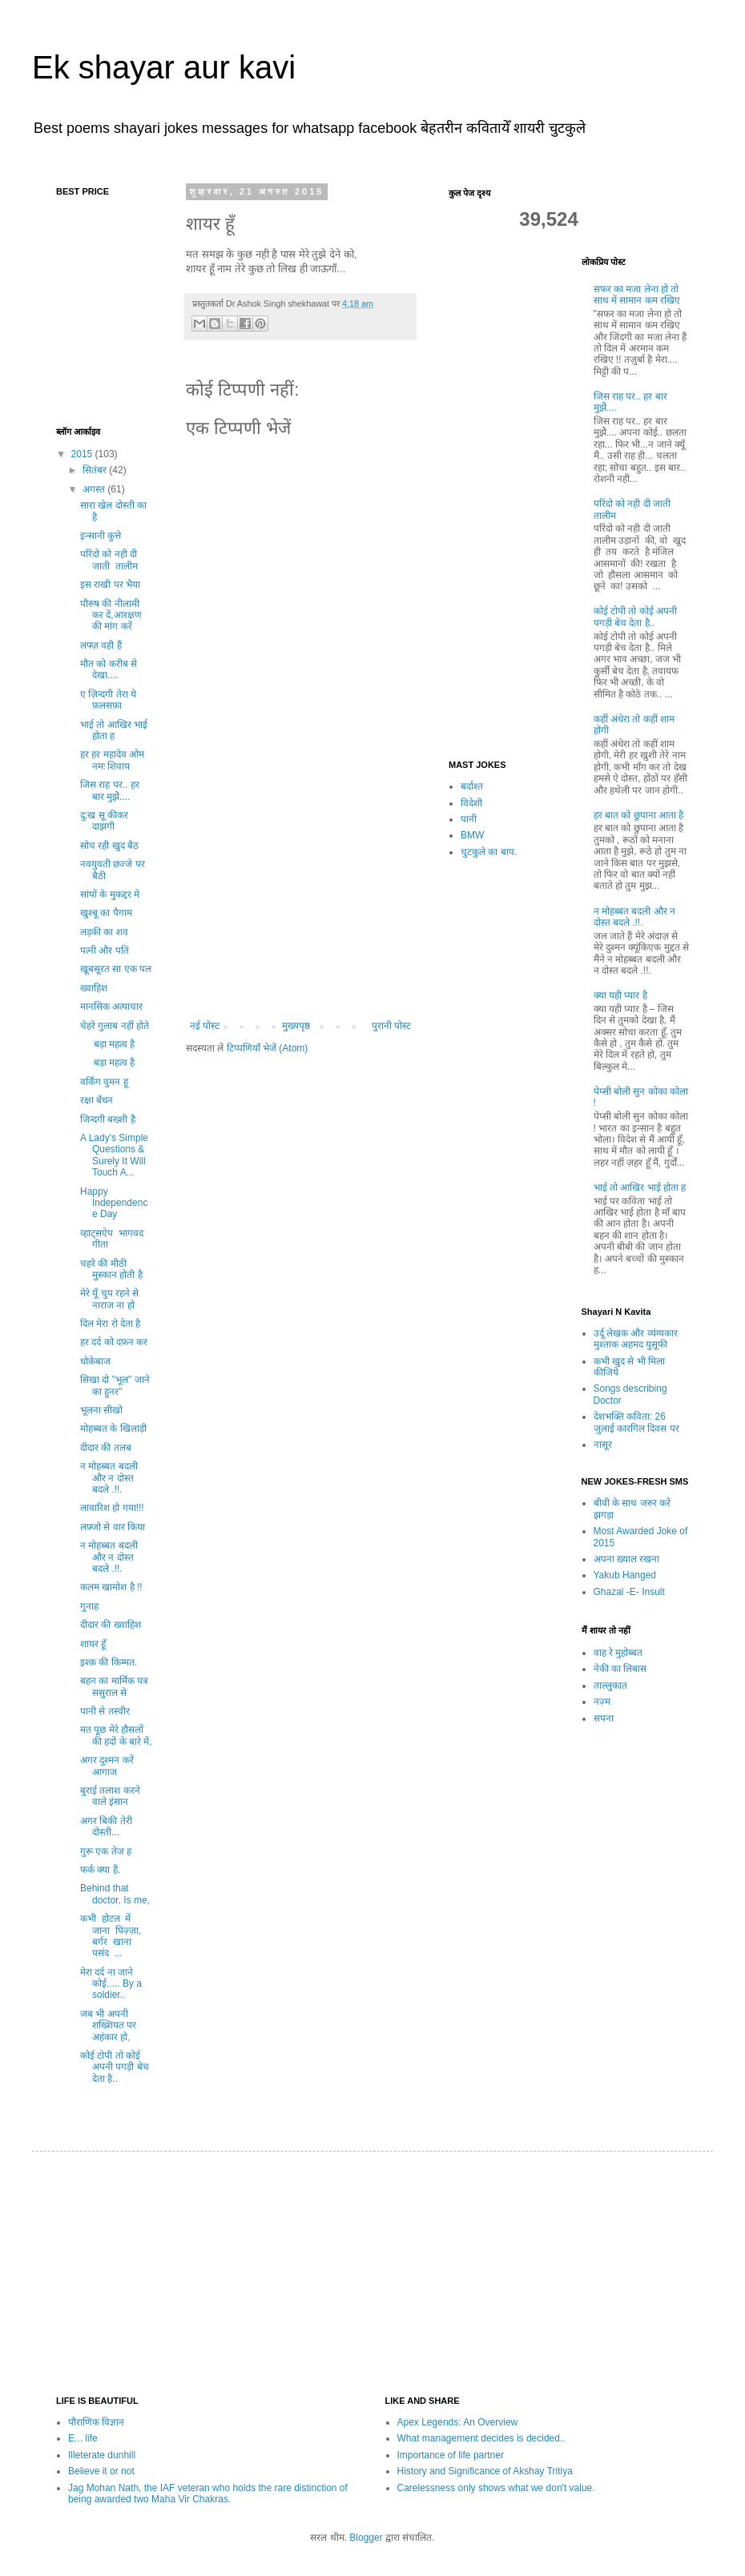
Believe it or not (101, 2471)
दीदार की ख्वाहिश (110, 1624)
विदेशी (471, 803)
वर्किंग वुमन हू (104, 1081)
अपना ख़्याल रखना (627, 1559)
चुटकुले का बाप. (489, 852)
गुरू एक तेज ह (105, 1851)
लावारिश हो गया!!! (112, 1507)
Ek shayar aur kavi (164, 67)
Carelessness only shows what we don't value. (496, 2488)
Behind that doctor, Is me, (115, 1894)
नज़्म (602, 1701)
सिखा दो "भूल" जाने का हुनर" (115, 1385)
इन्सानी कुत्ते (100, 535)
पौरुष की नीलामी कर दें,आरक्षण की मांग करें (111, 615)
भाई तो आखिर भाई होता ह (113, 730)
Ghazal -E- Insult (629, 1591)
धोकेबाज (95, 1361)
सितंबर (96, 470)
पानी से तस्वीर (111, 1711)
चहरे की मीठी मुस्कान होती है (111, 1269)
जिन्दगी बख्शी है (107, 1119)
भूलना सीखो (101, 1410)
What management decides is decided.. (481, 2438)
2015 (83, 454)
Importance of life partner (450, 2455)
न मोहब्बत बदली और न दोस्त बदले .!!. (109, 1478)
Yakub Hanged (625, 1575)
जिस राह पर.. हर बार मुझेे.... (109, 790)
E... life (83, 2438)
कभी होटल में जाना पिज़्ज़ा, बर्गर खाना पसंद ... (111, 1936)
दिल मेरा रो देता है (110, 1323)
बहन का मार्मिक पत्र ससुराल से (114, 1686)
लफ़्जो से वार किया (112, 1527)
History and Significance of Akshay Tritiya (485, 2471)
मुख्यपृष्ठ (296, 1025)
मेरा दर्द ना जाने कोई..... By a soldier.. (111, 1984)
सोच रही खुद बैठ (109, 845)
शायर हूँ (93, 1644)
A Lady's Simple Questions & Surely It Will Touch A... (114, 1155)
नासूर (603, 1444)
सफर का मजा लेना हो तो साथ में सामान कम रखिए (637, 294)
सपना (604, 1718)
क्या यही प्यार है (620, 995)
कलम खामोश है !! (111, 1587)
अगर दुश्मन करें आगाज (107, 1765)
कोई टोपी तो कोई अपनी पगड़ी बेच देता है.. (114, 2067)
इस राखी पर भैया (110, 584)
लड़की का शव (104, 932)
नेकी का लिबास (620, 1668)
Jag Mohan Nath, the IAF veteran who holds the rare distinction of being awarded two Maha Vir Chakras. (208, 2493)
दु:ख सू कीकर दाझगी (104, 821)
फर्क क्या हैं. (100, 1869)
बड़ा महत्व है (107, 1044)
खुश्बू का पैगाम (106, 912)
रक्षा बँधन (96, 1100)
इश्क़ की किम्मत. (108, 1662)
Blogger (365, 2537)
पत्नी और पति (104, 950)
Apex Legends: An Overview (457, 2422)
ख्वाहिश (93, 988)
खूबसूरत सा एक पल (115, 969)
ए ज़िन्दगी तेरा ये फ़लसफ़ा (108, 700)
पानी (469, 819)
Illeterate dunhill (101, 2455)
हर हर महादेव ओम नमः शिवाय (112, 760)
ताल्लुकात (610, 1685)
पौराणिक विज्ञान (96, 2422)
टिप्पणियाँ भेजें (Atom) (267, 1048)
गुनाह (89, 1606)
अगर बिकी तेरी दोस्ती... (106, 1826)
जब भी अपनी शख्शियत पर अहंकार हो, (108, 2025)
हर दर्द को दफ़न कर (113, 1342)
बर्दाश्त (472, 786)
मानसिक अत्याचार (111, 1006)
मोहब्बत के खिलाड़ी (113, 1428)
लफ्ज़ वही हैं (101, 645)
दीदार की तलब (105, 1447)
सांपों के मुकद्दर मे (109, 894)
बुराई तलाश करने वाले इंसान (110, 1796)
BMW (472, 835)
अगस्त (95, 489)
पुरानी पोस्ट (391, 1025)
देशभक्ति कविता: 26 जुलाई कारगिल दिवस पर (636, 1422)
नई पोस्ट (204, 1025)
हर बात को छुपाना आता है (639, 815)
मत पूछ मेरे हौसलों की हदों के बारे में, (116, 1735)
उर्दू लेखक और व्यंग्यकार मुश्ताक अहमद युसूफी (636, 1339)
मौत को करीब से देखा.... (108, 669)
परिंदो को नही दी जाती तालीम (110, 560)
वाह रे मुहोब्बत (618, 1652)
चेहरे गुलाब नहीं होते (114, 1025)
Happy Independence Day (113, 1203)
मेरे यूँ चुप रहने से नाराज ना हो (109, 1299)
